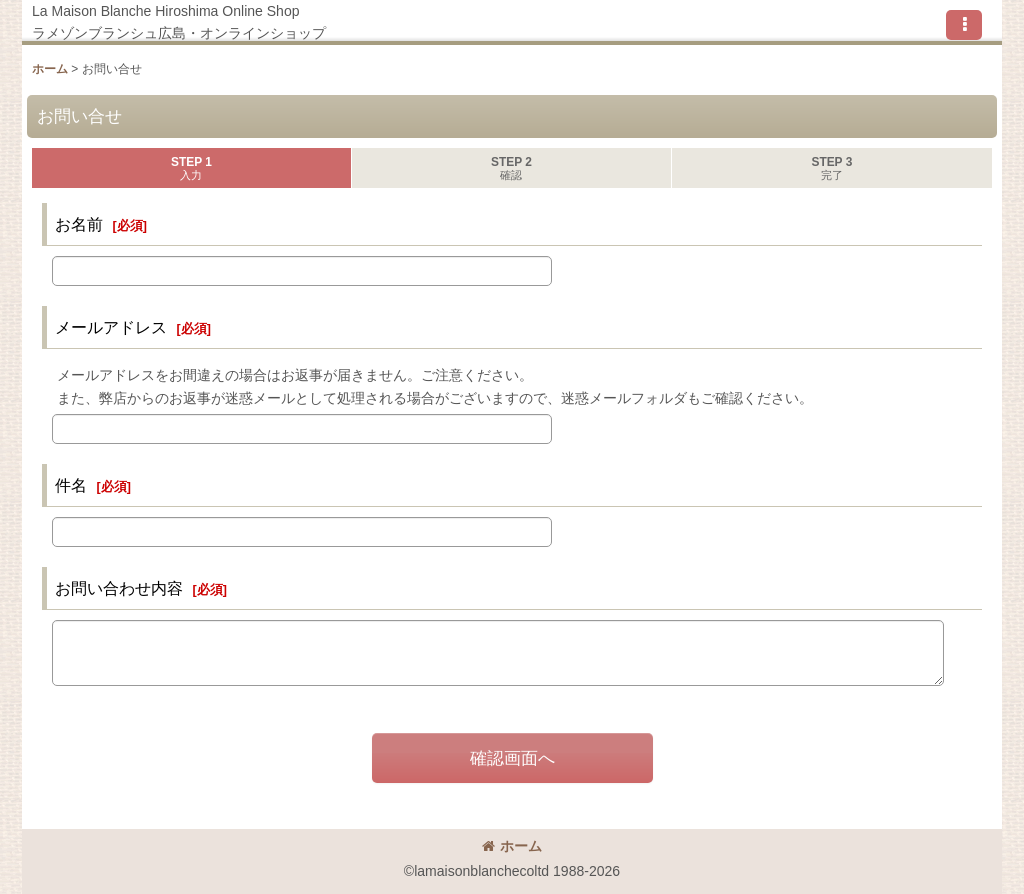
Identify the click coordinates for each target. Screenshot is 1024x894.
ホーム (512, 846)
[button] (964, 25)
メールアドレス (111, 327)
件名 (71, 485)
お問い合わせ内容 (119, 588)
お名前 (79, 224)
